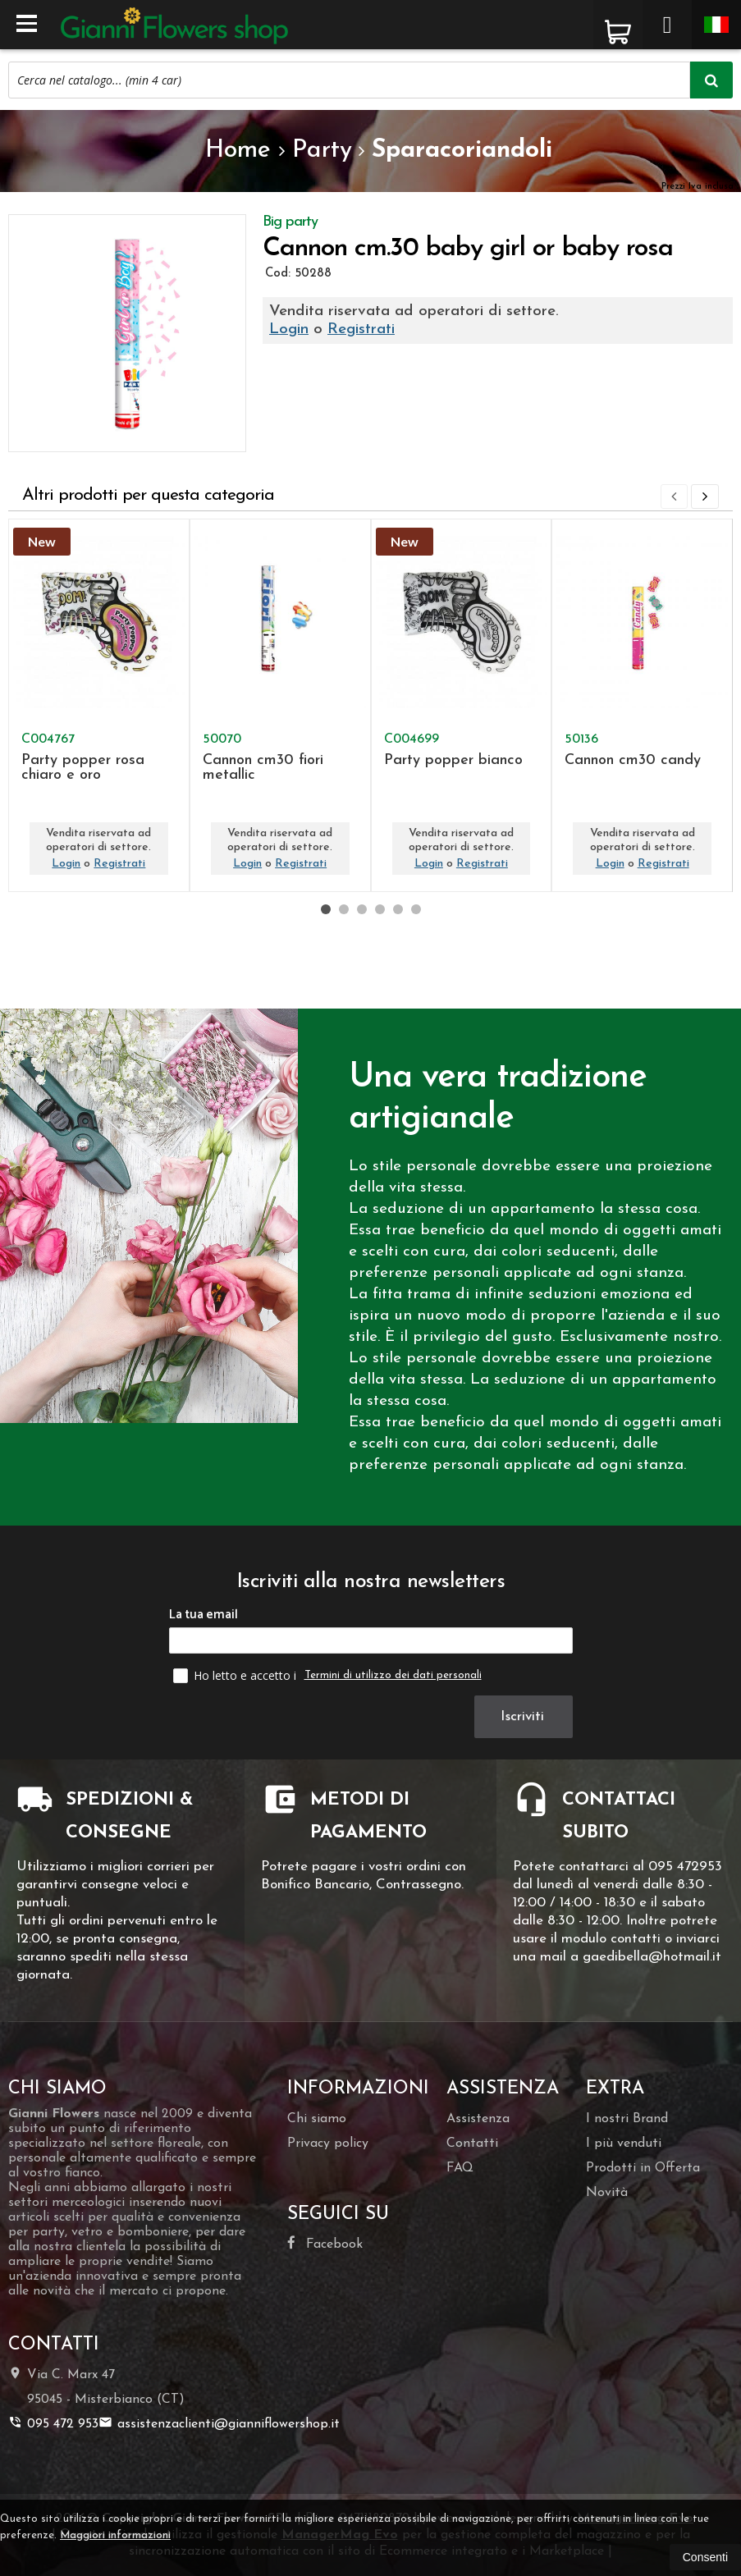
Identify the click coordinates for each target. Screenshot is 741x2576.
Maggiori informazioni (115, 2535)
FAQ (459, 2168)
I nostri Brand (627, 2118)
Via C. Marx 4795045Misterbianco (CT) (96, 2386)
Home (238, 150)
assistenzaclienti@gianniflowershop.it (219, 2423)
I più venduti (623, 2143)
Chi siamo (316, 2118)
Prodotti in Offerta (643, 2168)
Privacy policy (327, 2143)
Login (289, 329)
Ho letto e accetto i (236, 1675)
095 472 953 (53, 2423)
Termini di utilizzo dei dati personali (393, 1675)
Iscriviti (525, 1716)
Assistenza (478, 2118)
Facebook (325, 2243)
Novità (607, 2192)
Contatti (472, 2143)
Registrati (361, 329)
